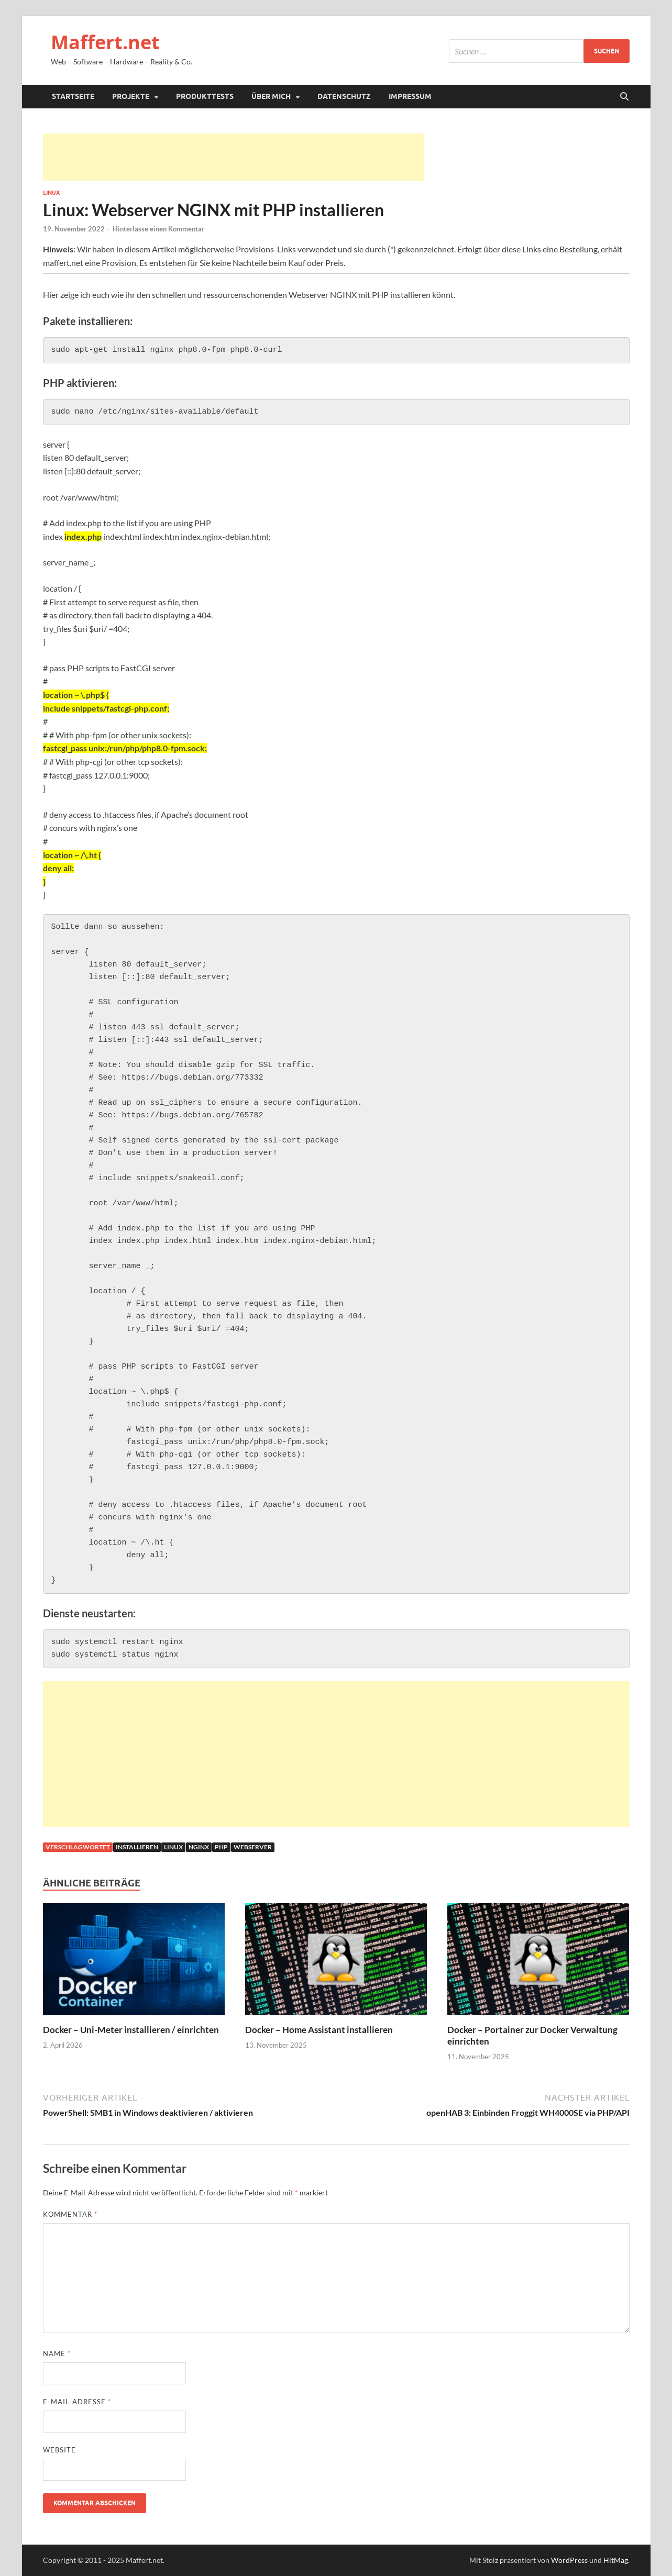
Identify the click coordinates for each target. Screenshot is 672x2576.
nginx (199, 1847)
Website (59, 2450)
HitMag (615, 2560)
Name (57, 2353)
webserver (253, 1847)
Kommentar (70, 2214)
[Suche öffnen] (624, 97)
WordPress (569, 2560)
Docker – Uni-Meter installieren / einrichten (131, 2029)
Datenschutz (344, 96)
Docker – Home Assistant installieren (319, 2029)
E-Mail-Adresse (77, 2401)
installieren (137, 1847)
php (221, 1847)
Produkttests (205, 96)
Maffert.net (105, 42)
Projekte (130, 96)
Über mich (271, 96)
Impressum (410, 96)
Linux (51, 192)
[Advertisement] (233, 157)
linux (173, 1847)
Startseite (73, 96)
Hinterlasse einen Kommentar (158, 229)
